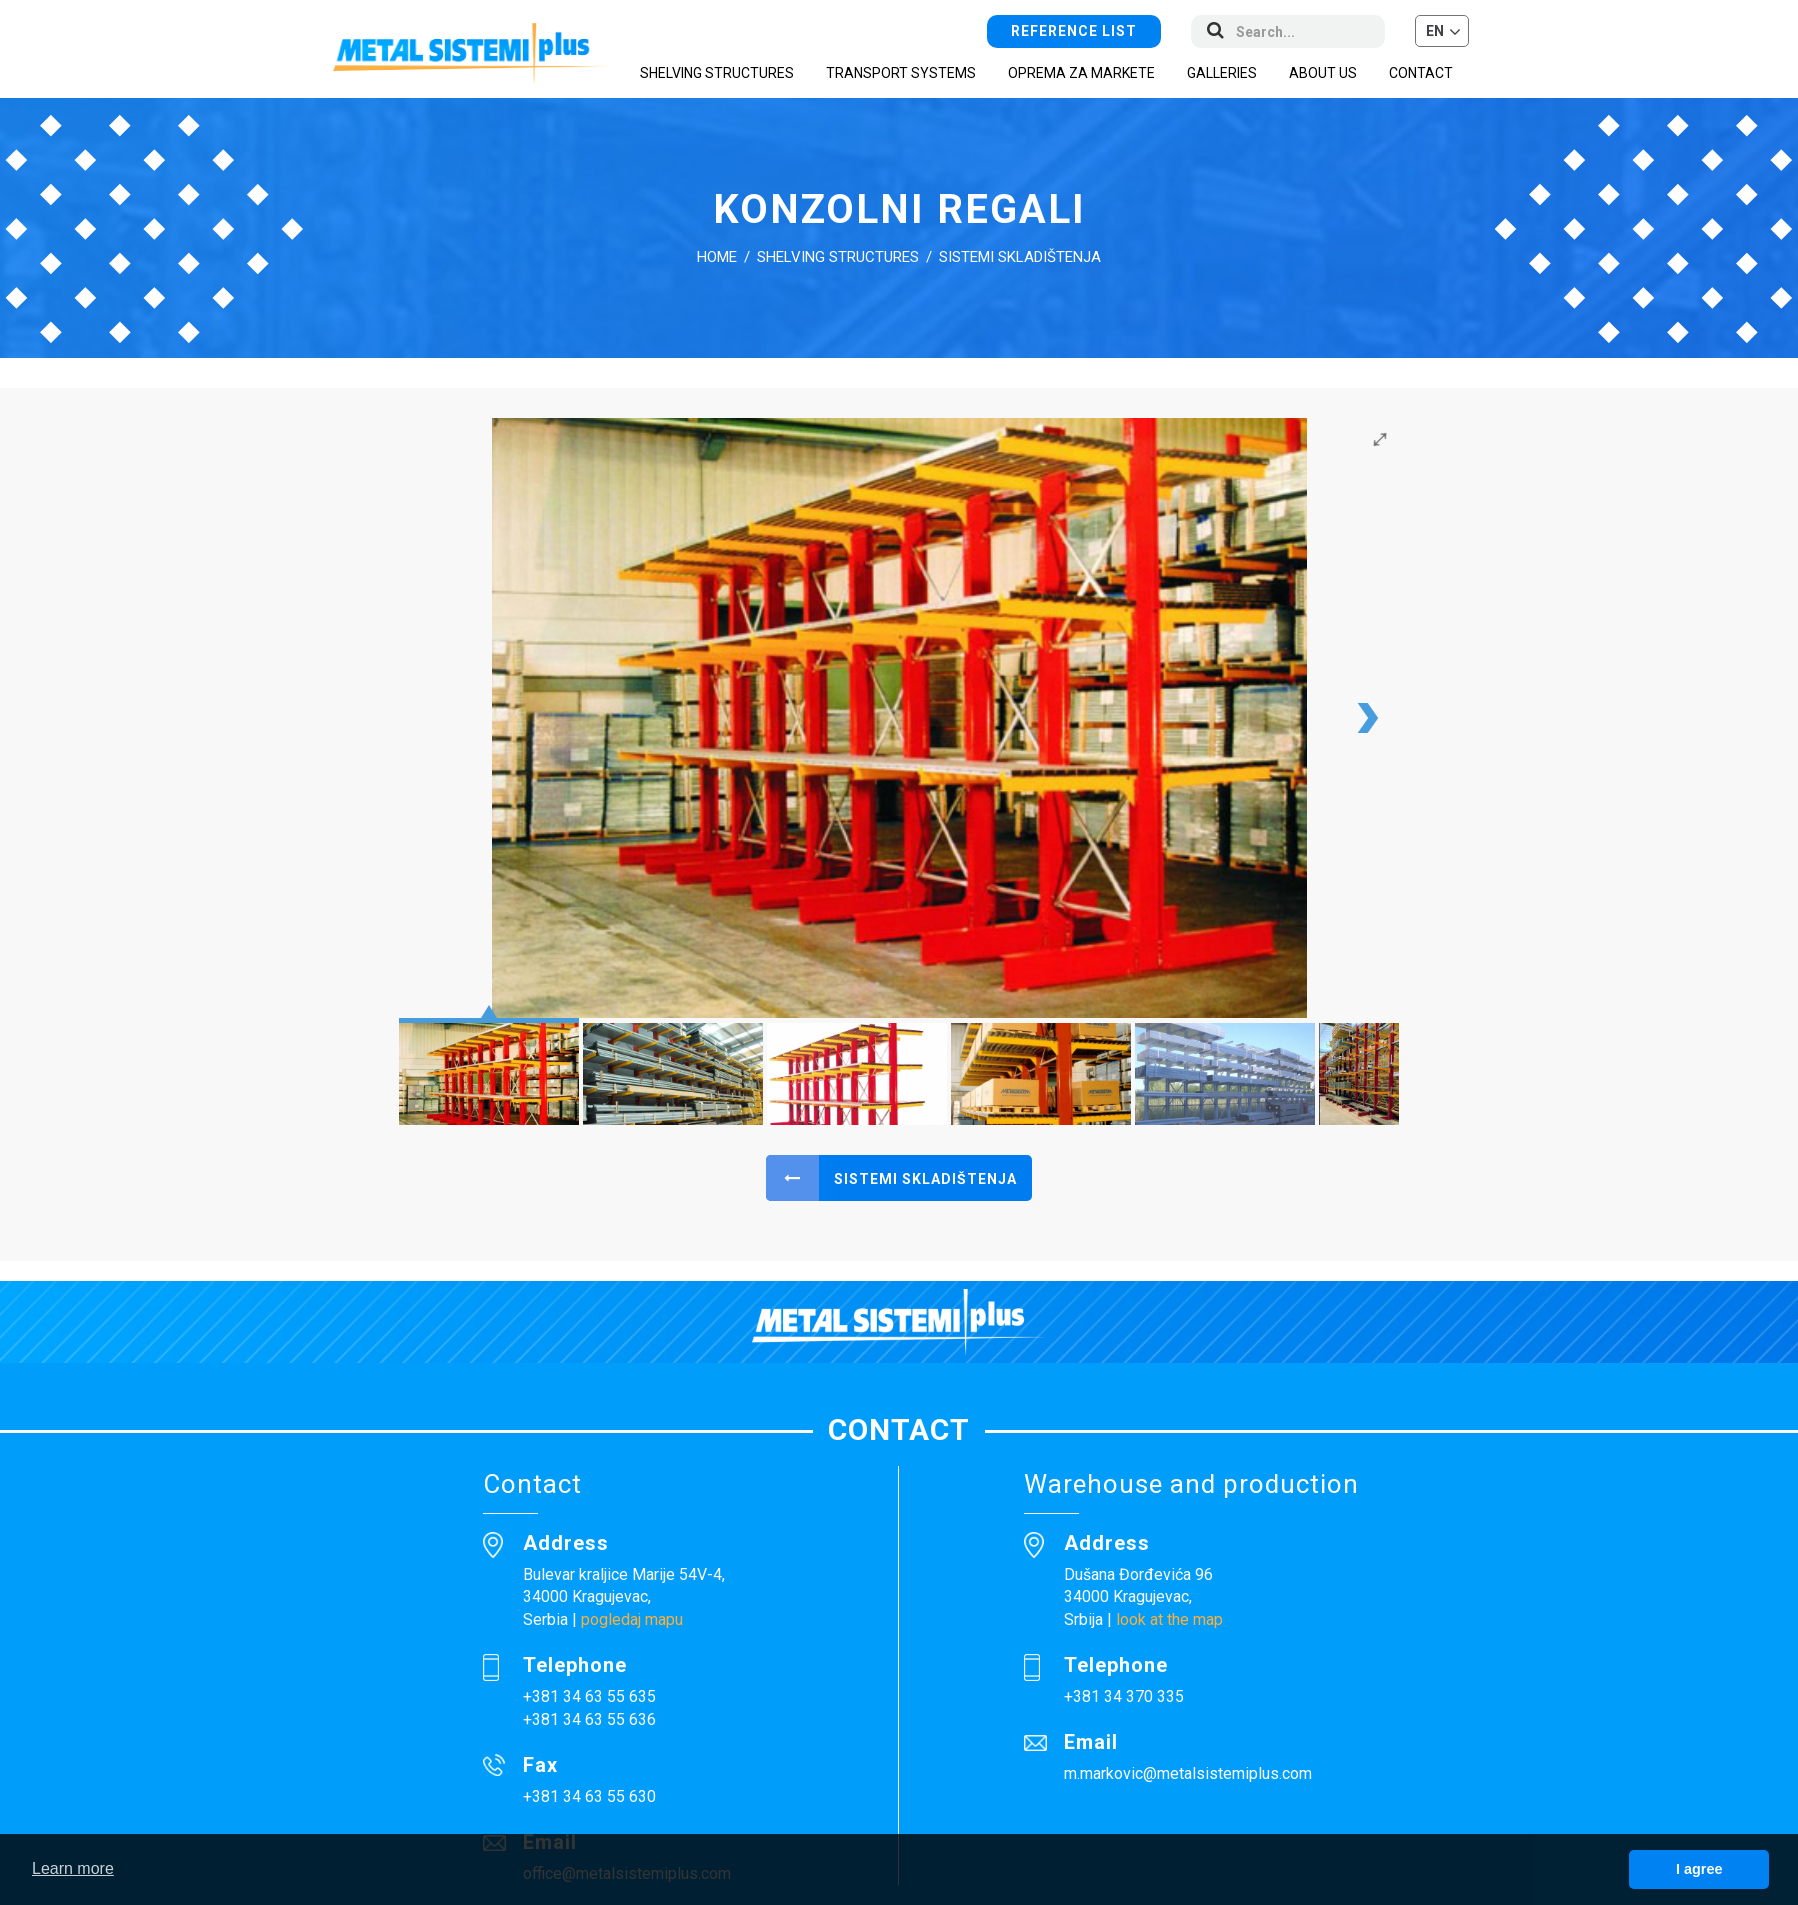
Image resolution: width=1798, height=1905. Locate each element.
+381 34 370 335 (1124, 1696)
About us (1323, 73)
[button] (1442, 31)
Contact (1421, 73)
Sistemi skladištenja (1020, 257)
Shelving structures (838, 257)
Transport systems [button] (901, 73)
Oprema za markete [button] (1081, 73)
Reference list (1074, 30)
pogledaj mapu (632, 1619)
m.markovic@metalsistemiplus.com (1188, 1773)
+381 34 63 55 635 (589, 1696)
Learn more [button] (73, 1868)
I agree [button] (1699, 1869)
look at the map (1169, 1619)
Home (717, 257)
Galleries (1222, 73)
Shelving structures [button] (717, 73)
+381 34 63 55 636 (589, 1719)
